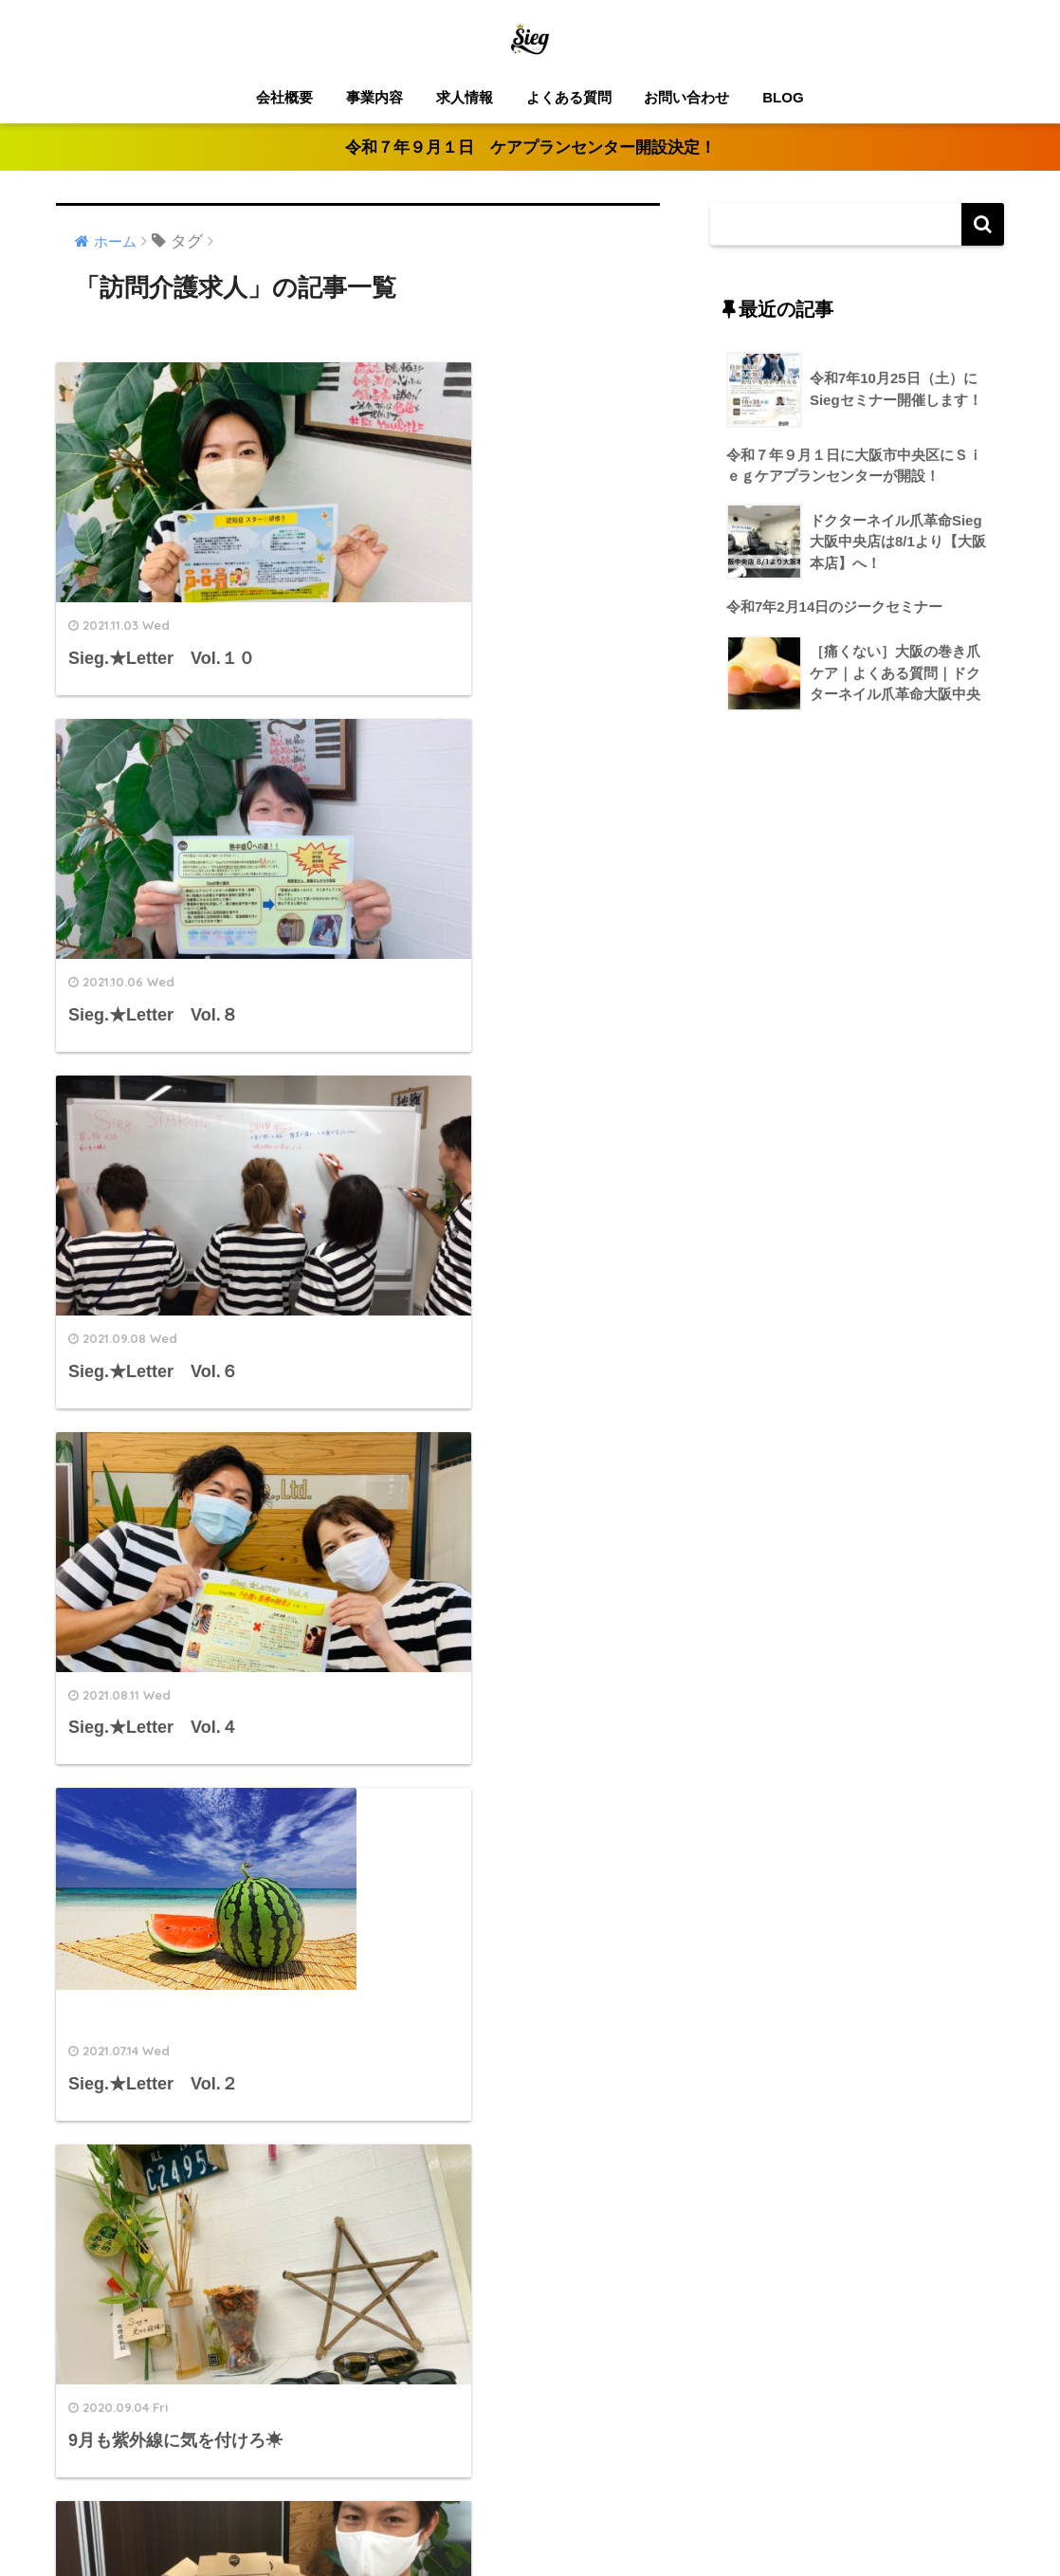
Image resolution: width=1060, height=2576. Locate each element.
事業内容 (374, 97)
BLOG (782, 97)
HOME (530, 2499)
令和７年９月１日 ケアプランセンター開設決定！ (530, 147)
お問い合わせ (686, 97)
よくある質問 (569, 97)
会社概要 (284, 97)
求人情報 (464, 97)
